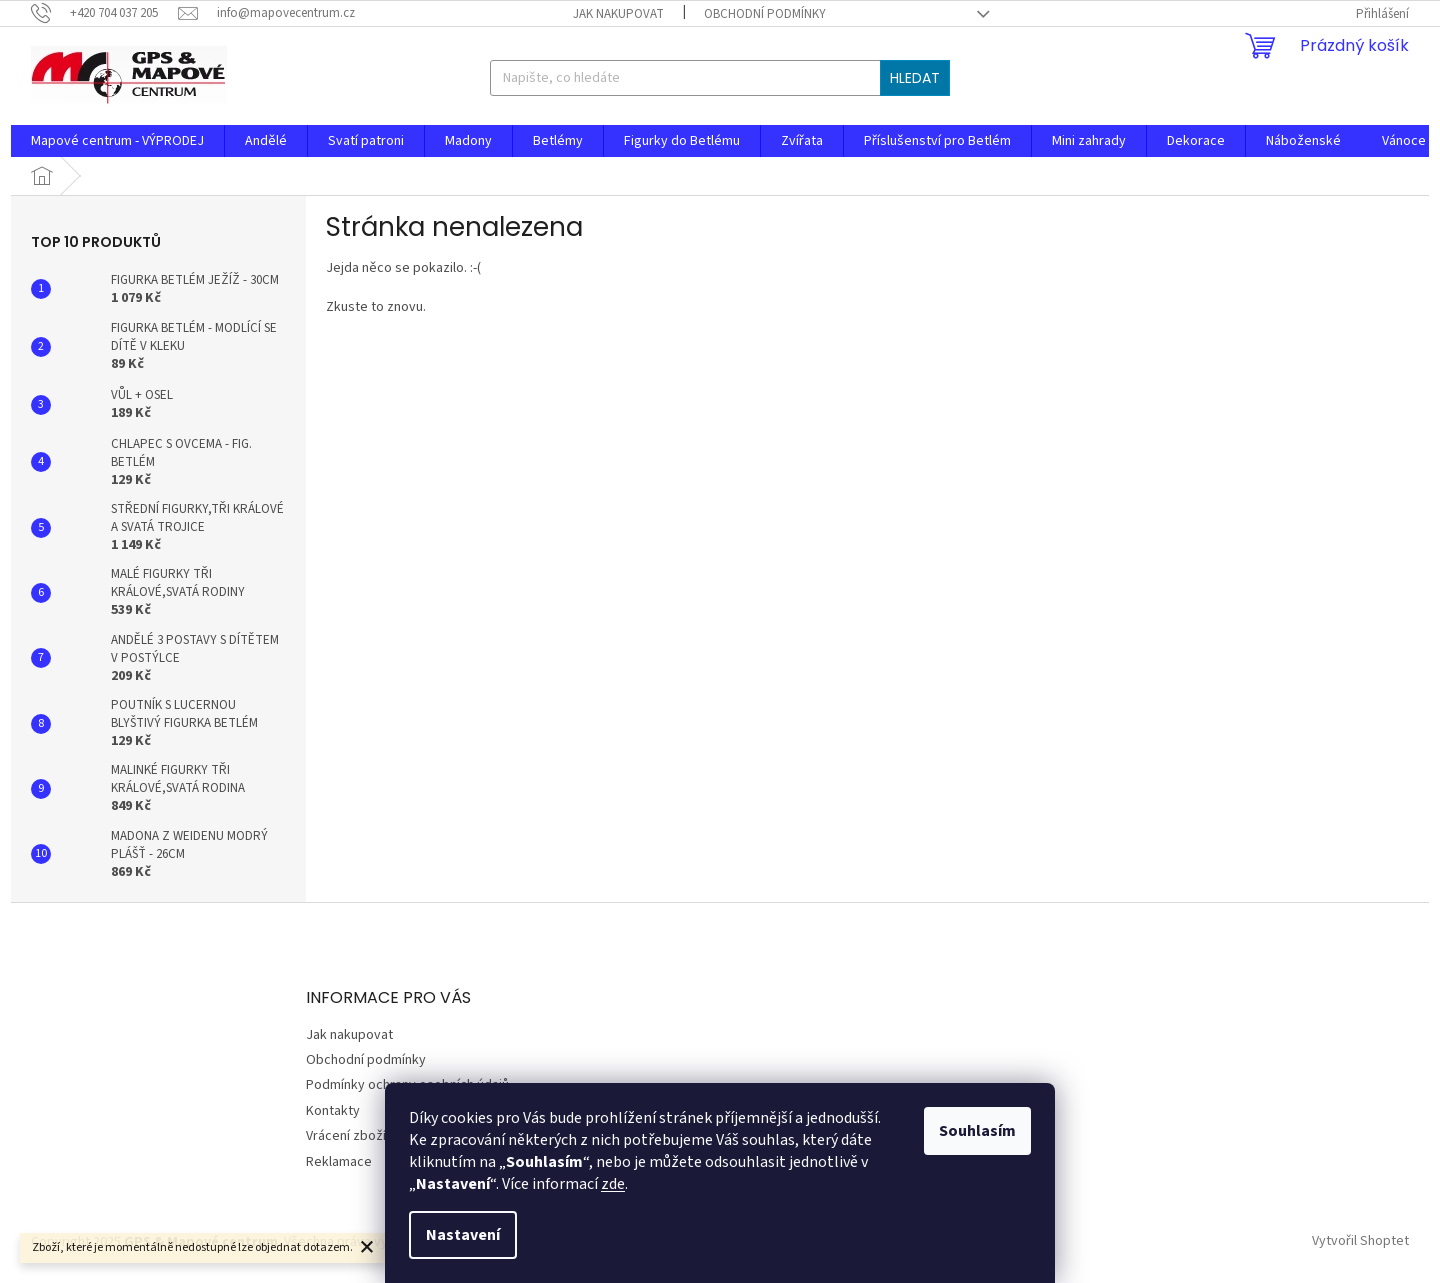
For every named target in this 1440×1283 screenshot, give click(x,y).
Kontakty (333, 1111)
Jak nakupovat (618, 14)
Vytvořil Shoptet (1360, 1242)
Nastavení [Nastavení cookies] (463, 1235)
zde (613, 1184)
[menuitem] (117, 141)
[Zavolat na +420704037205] (104, 13)
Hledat (915, 78)
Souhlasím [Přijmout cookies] (977, 1131)
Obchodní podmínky (765, 14)
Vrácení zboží (346, 1136)
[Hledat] (719, 78)
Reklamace (339, 1162)
